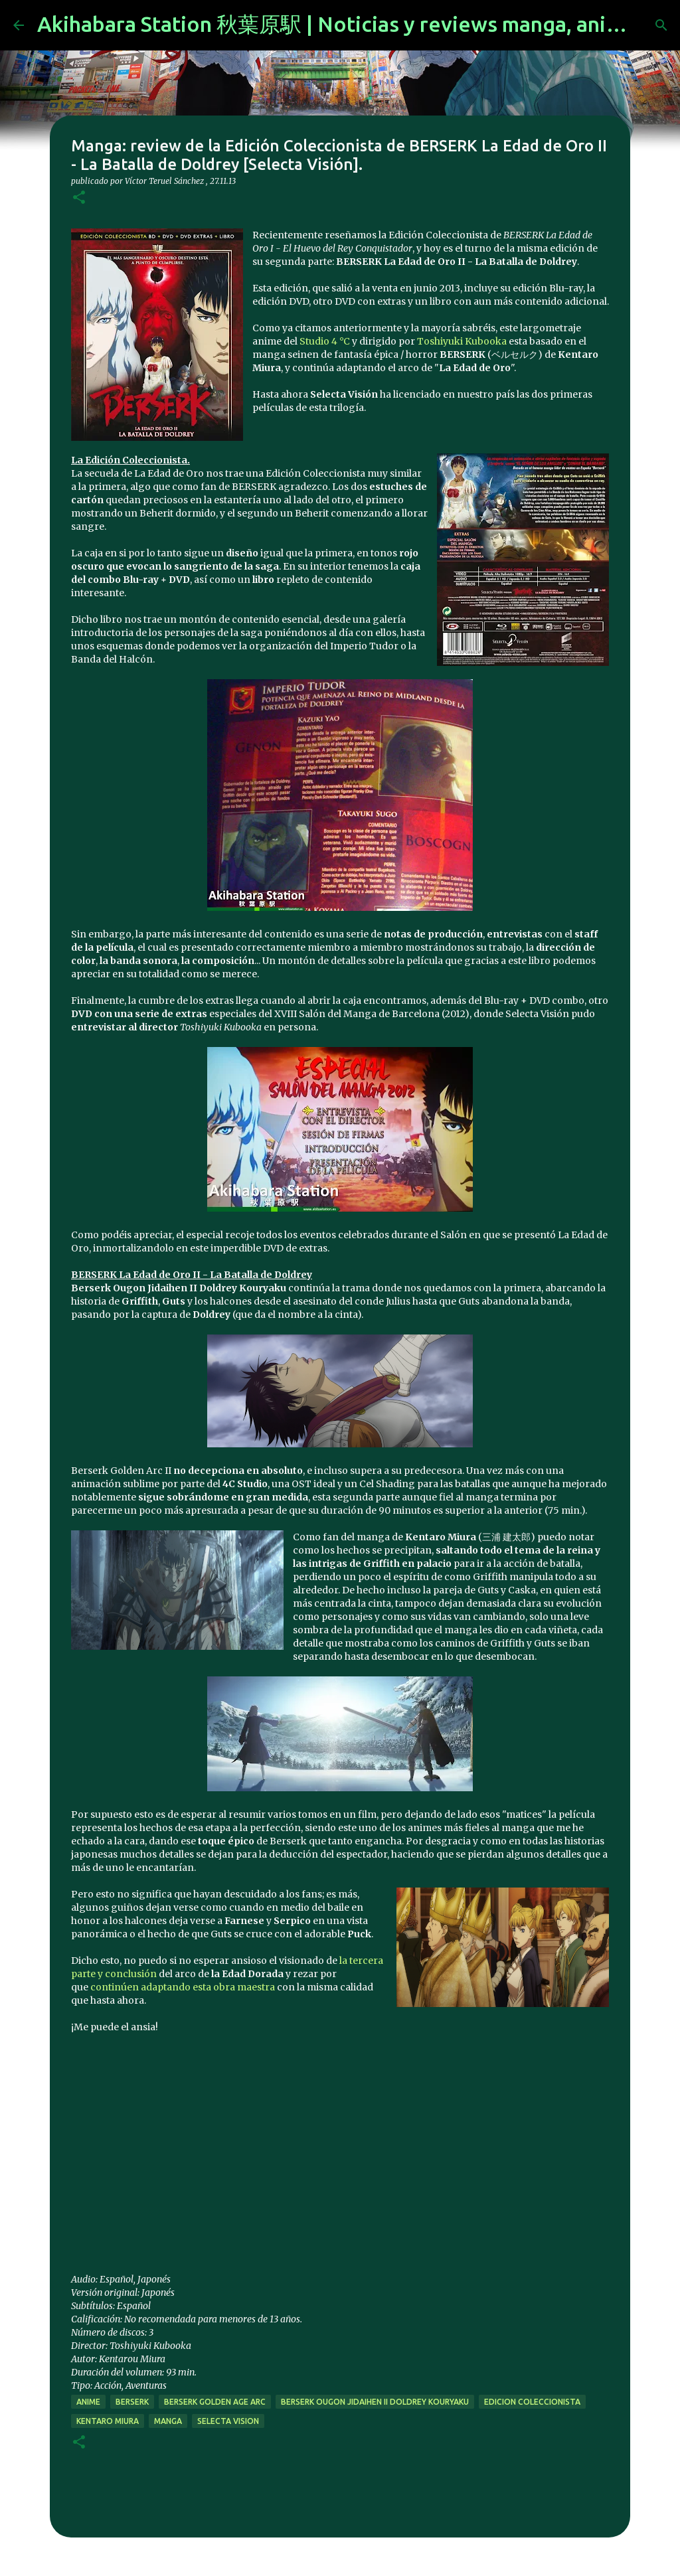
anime (88, 2401)
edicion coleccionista (532, 2401)
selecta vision (228, 2421)
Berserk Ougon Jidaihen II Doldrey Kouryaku (375, 2401)
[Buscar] (661, 25)
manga (168, 2421)
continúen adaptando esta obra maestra (182, 1987)
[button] (79, 198)
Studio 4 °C (324, 341)
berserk (132, 2401)
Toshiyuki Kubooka (462, 341)
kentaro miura (107, 2421)
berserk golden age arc (215, 2401)
